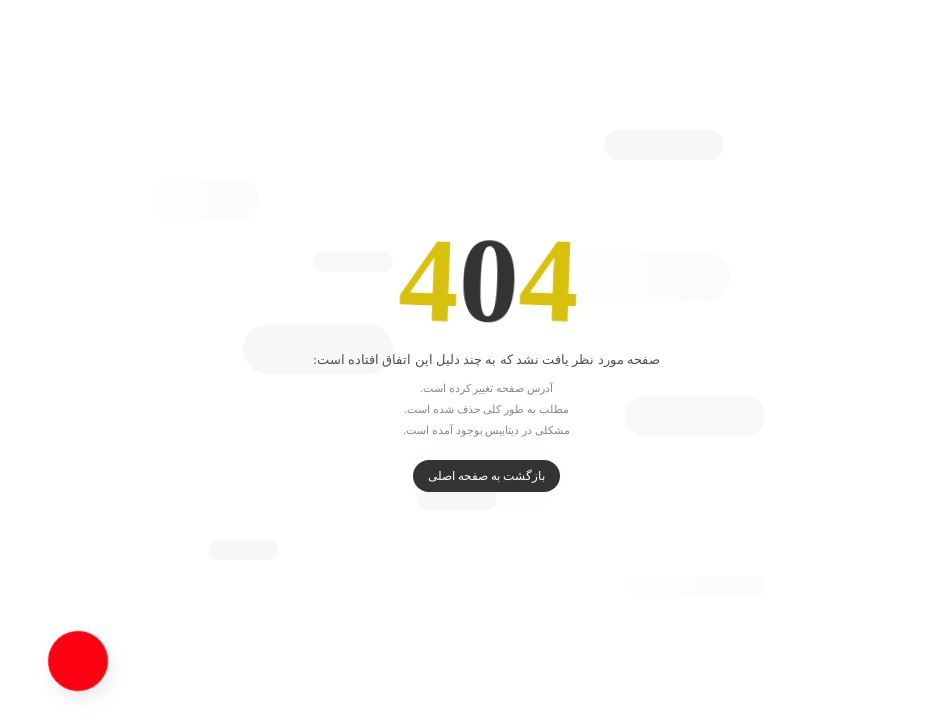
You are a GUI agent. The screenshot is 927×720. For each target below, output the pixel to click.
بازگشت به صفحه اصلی (463, 476)
